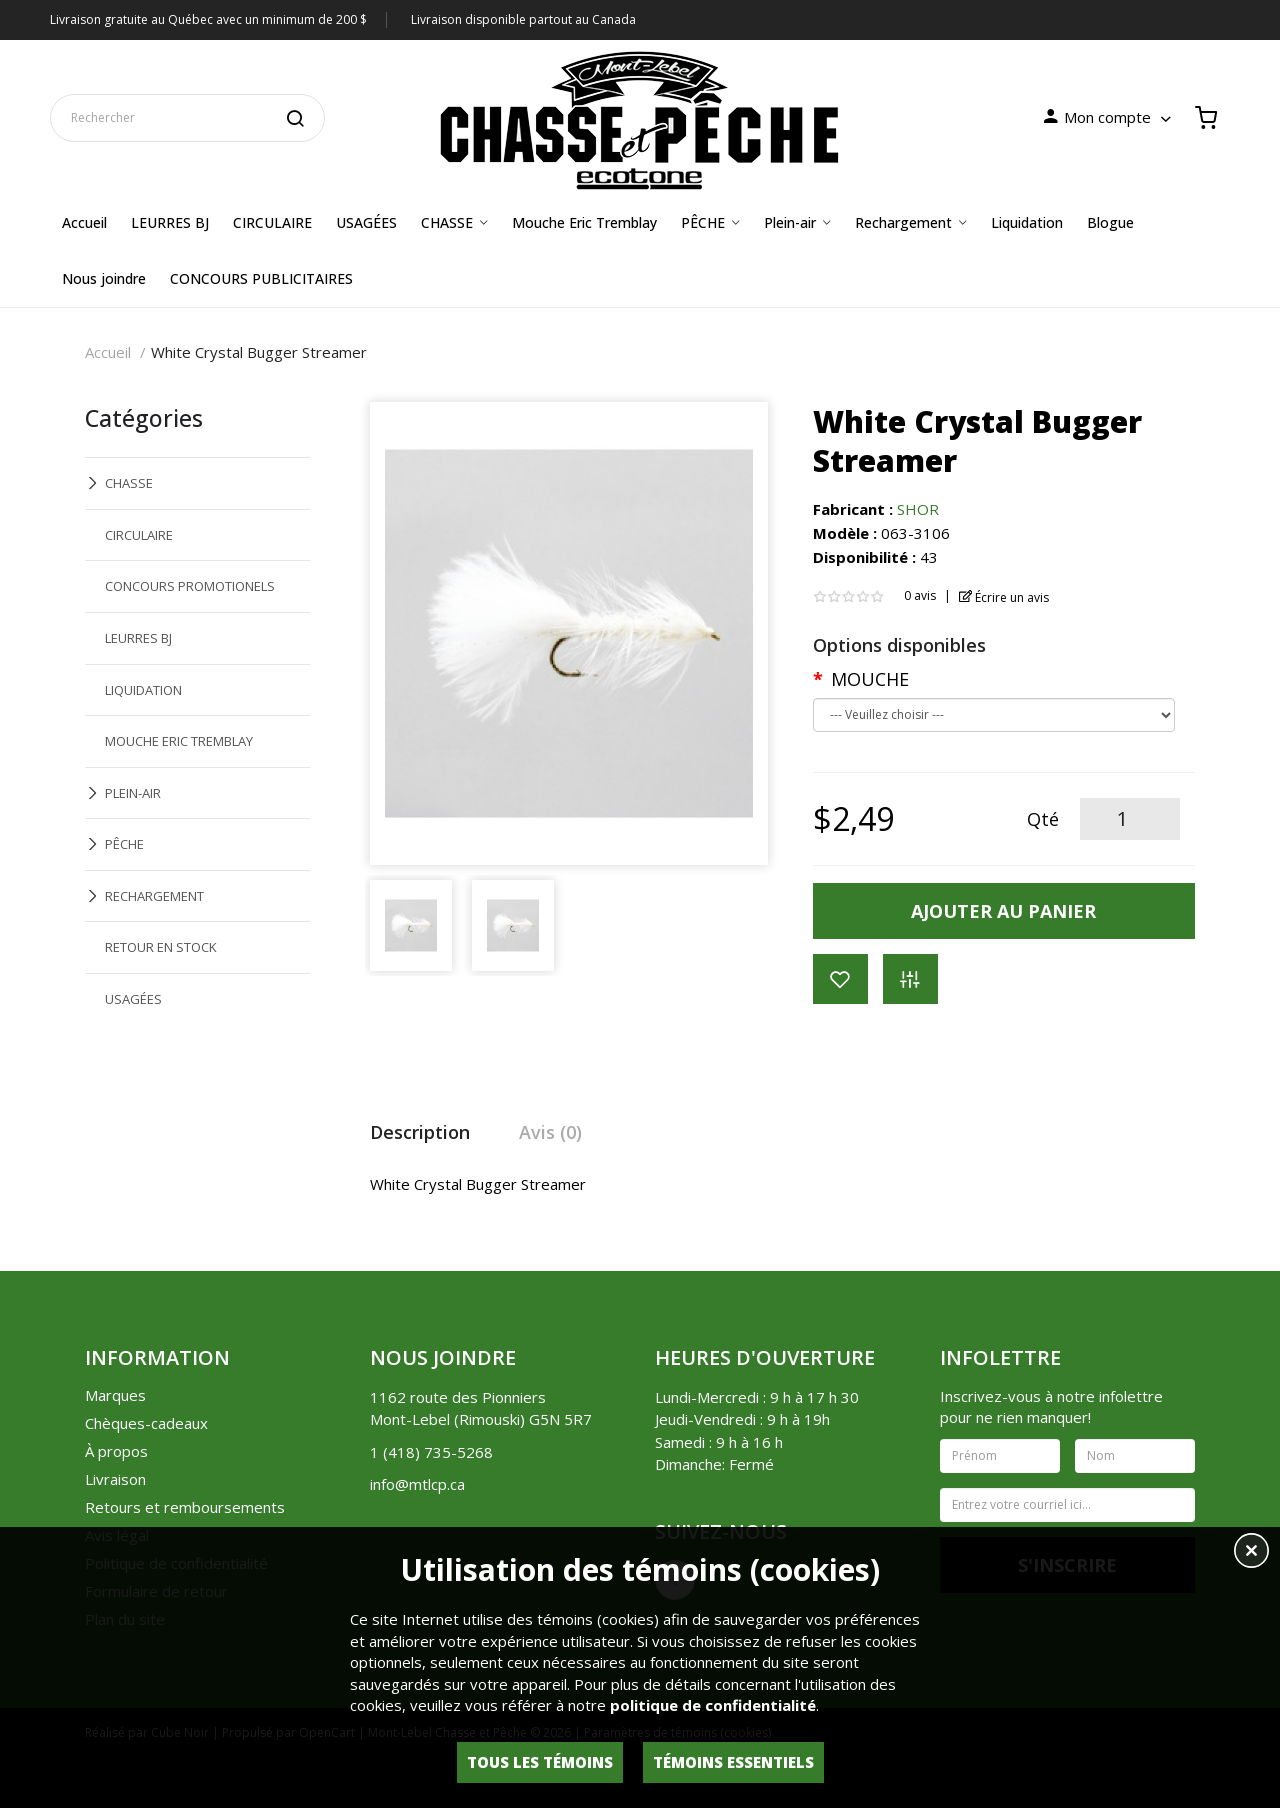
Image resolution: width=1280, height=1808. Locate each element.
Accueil (108, 352)
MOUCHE (870, 679)
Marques (115, 1395)
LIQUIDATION (143, 690)
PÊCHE (124, 844)
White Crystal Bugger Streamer (259, 352)
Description (420, 1132)
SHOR (918, 509)
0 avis (920, 595)
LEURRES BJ (138, 638)
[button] (1251, 1553)
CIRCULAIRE (139, 535)
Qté (1043, 819)
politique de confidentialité (713, 1705)
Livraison (115, 1479)
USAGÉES (133, 999)
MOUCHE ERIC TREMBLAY (179, 741)
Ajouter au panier (1003, 911)
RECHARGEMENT (154, 896)
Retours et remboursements (185, 1507)
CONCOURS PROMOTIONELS (190, 586)
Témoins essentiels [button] (733, 1762)
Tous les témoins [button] (540, 1762)
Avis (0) (550, 1132)
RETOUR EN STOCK (161, 947)
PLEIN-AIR (133, 793)
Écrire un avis (1004, 597)
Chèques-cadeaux (146, 1423)
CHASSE (129, 483)
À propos (116, 1451)
